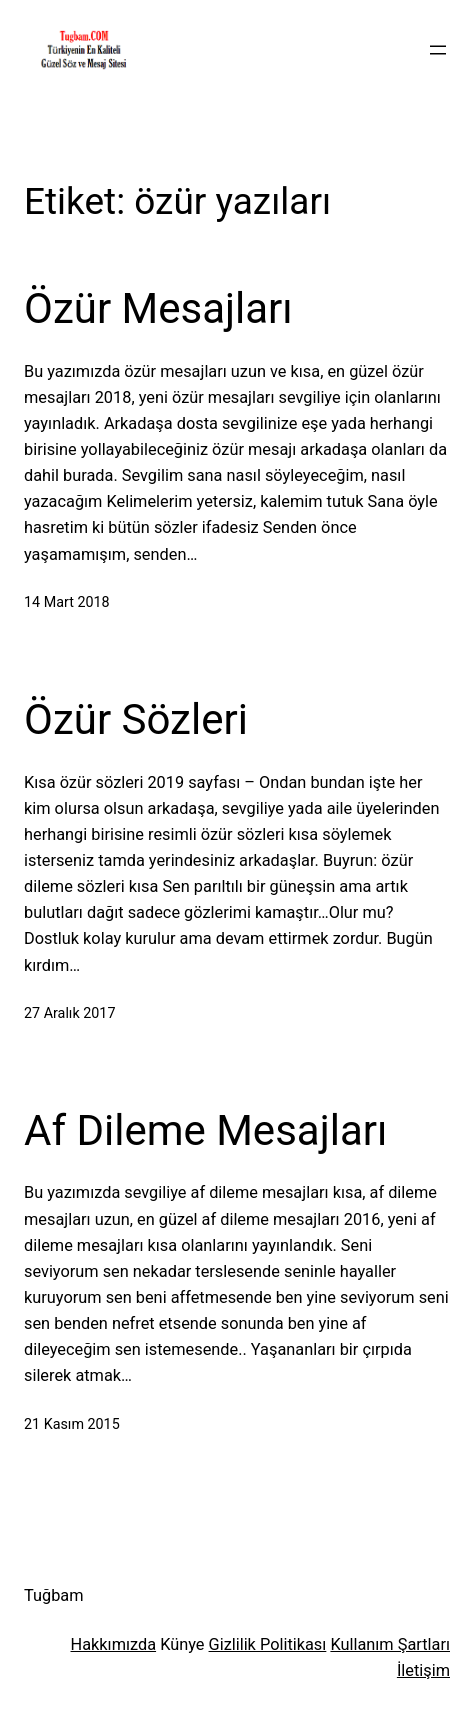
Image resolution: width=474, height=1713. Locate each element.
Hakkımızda (114, 1644)
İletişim (423, 1670)
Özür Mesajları (158, 308)
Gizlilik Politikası (268, 1644)
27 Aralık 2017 (69, 1013)
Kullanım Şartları (390, 1644)
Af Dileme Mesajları (205, 1130)
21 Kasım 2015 (72, 1424)
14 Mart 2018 (67, 602)
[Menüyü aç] (438, 50)
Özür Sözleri (136, 719)
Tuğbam (54, 1595)
